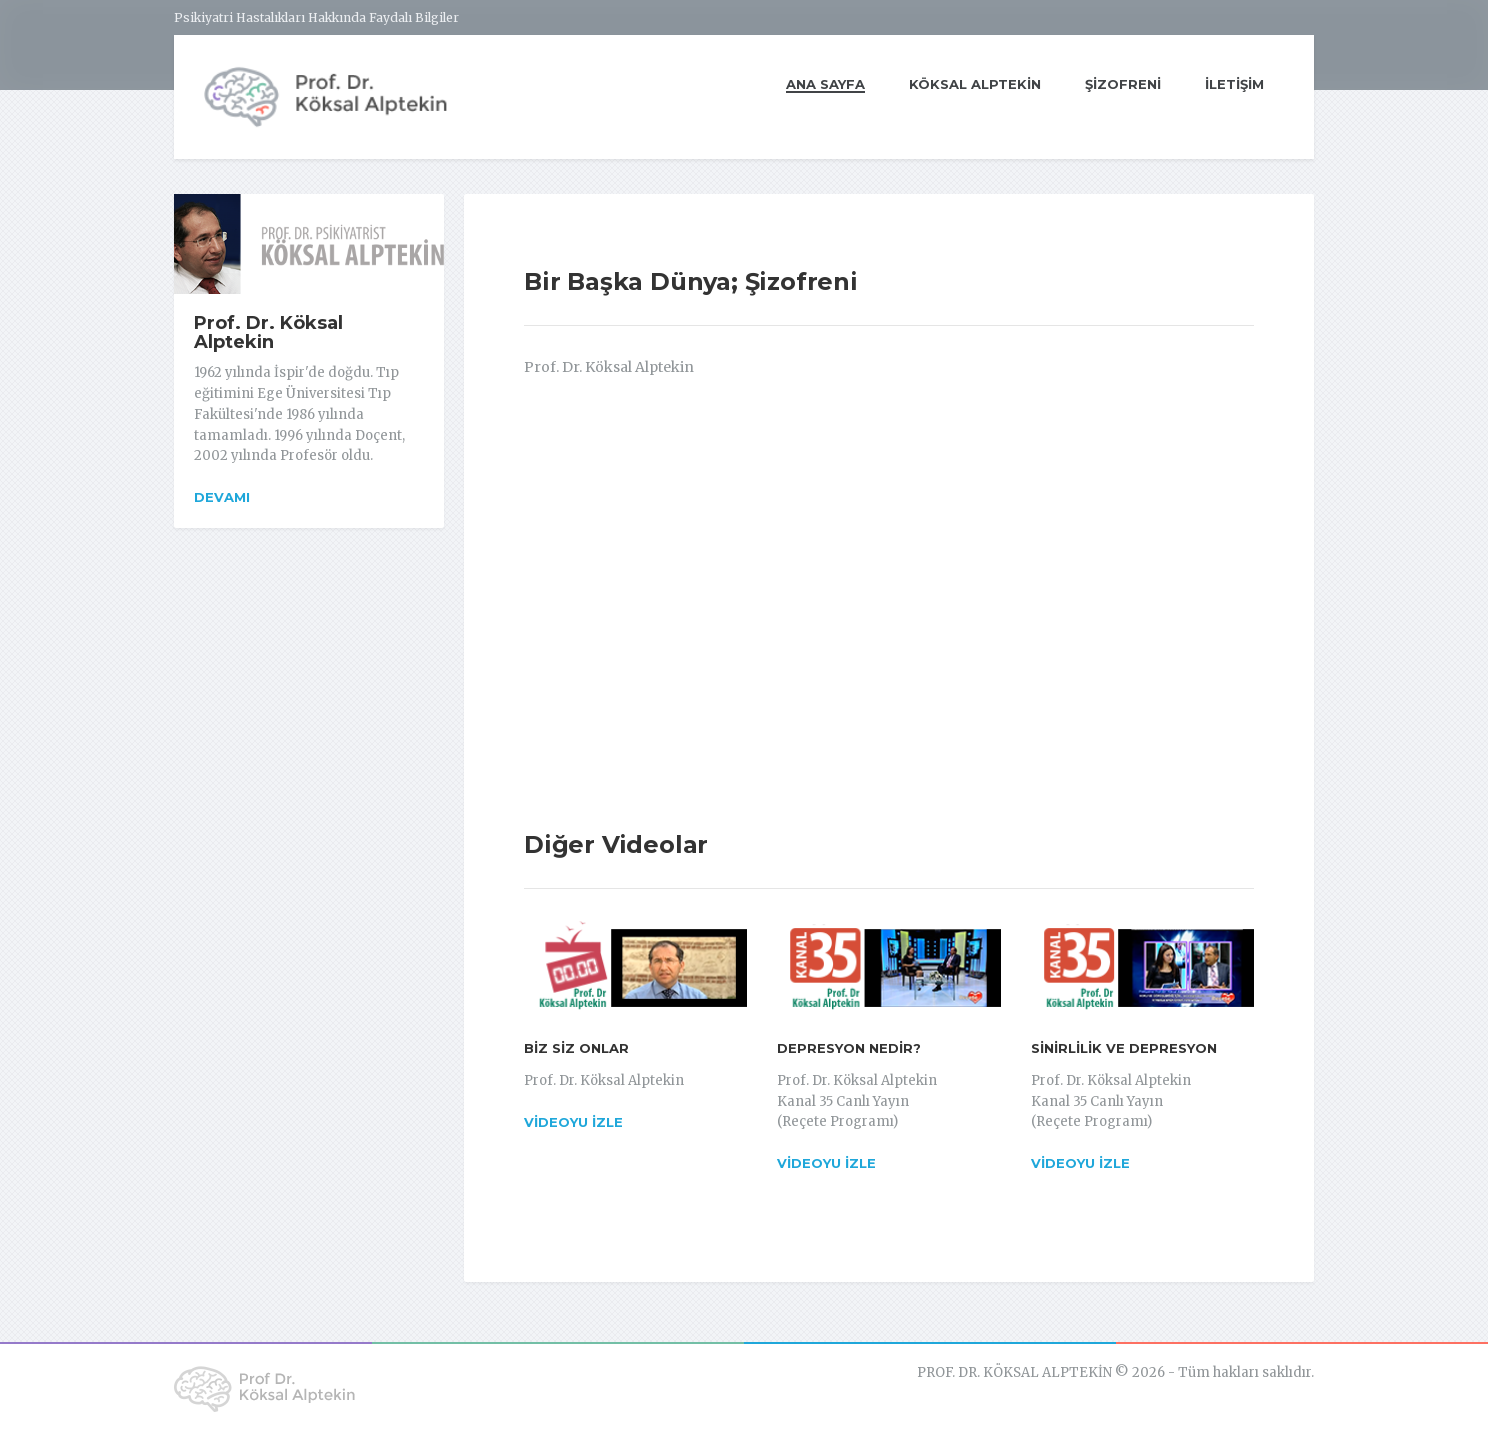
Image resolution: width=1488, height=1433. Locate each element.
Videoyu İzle (573, 1122)
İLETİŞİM (1234, 84)
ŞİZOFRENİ (1123, 84)
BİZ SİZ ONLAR (576, 1048)
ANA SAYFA (825, 88)
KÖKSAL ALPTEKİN (975, 84)
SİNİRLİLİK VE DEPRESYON (1124, 1048)
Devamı (222, 497)
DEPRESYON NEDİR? (849, 1048)
